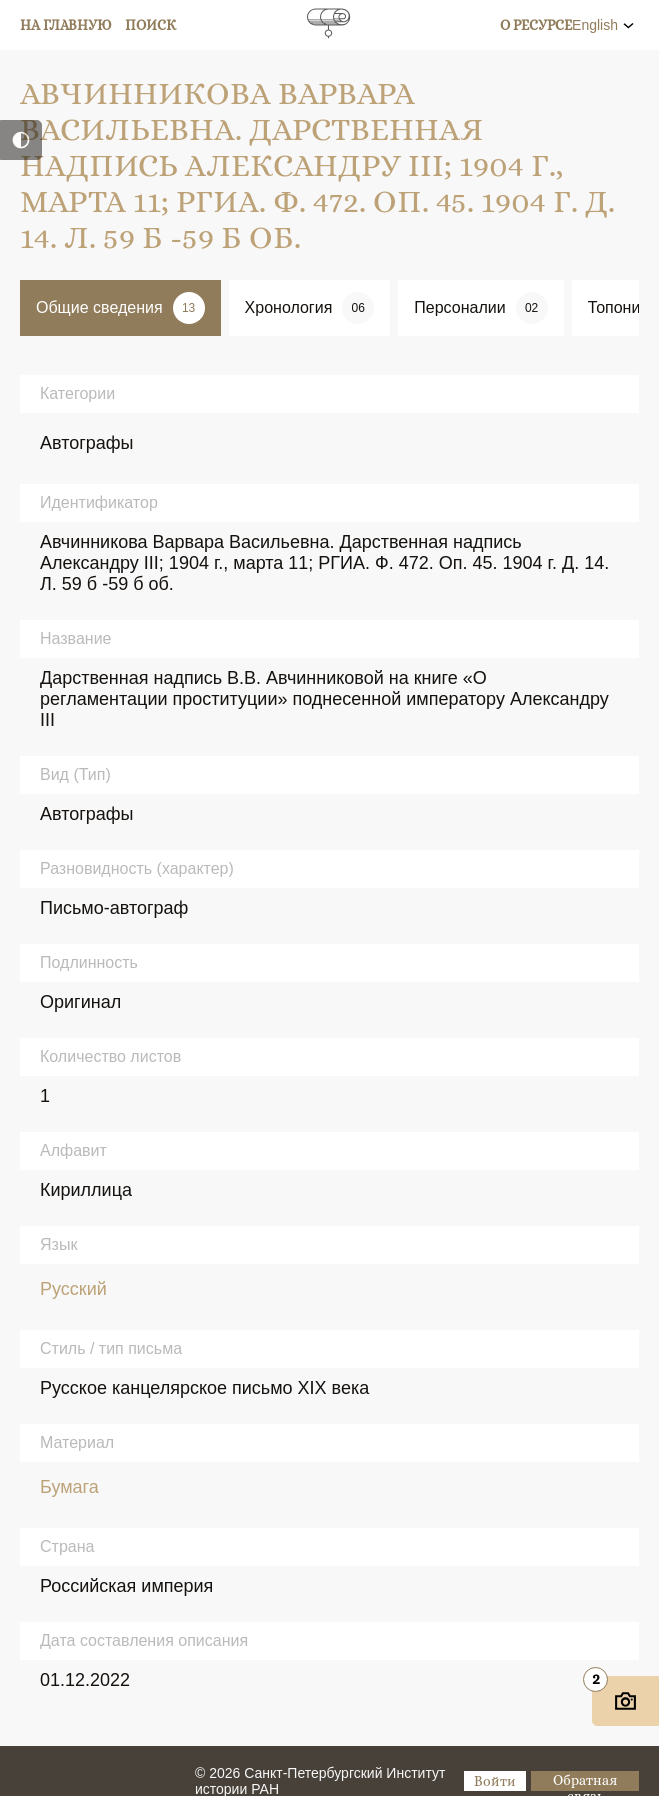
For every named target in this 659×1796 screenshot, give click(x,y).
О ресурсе (536, 25)
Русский (73, 1289)
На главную (66, 25)
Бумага (69, 1487)
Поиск (151, 25)
